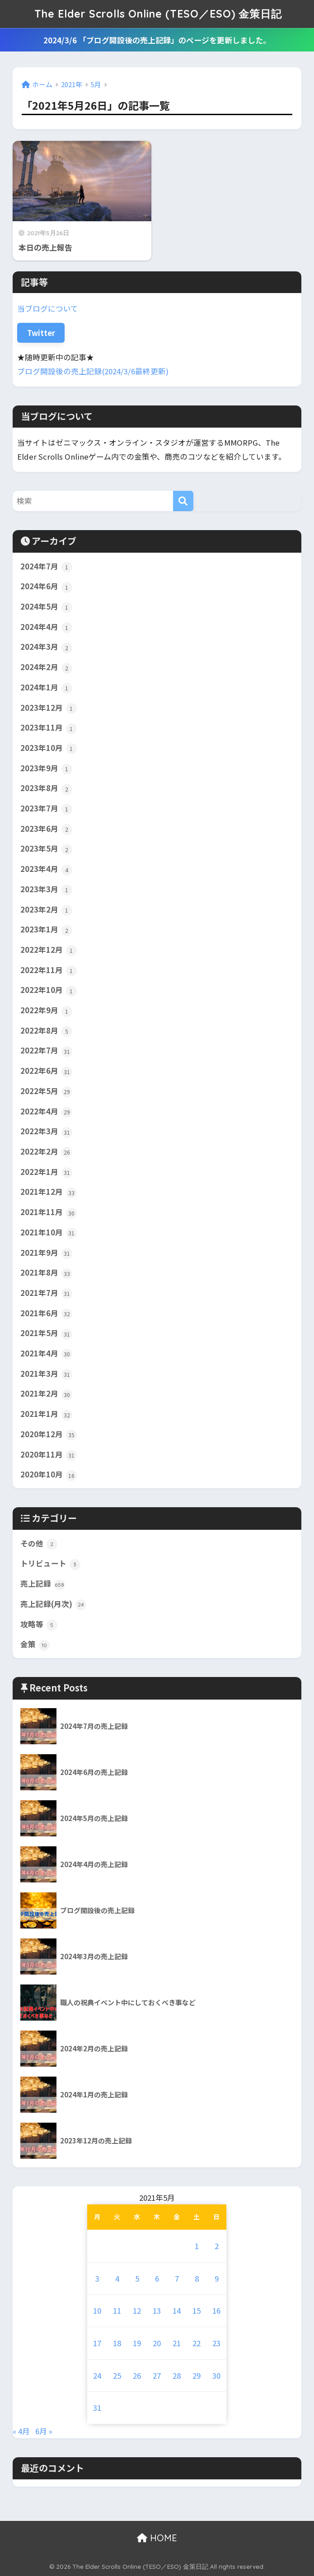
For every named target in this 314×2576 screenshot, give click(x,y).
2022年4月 (46, 1112)
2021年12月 (48, 1192)
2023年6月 (46, 829)
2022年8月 (46, 1031)
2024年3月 (46, 647)
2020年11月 (48, 1455)
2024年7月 (46, 567)
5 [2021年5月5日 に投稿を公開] (137, 2278)
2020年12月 (48, 1434)
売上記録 (42, 1584)
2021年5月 (46, 1333)
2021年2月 (46, 1394)
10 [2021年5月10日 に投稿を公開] (97, 2310)
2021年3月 (46, 1374)
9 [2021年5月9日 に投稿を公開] (217, 2278)
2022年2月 (46, 1152)
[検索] (183, 501)
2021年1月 (46, 1414)
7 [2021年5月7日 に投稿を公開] (177, 2278)
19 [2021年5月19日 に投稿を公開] (137, 2343)
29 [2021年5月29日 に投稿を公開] (196, 2375)
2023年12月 (48, 708)
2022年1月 (46, 1172)
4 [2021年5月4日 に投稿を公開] (117, 2278)
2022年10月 (48, 990)
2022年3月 (46, 1131)
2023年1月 (46, 930)
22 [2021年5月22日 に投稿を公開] (196, 2343)
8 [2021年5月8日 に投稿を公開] (197, 2278)
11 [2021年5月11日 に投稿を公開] (117, 2310)
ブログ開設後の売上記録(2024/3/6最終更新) (93, 371)
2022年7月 (46, 1051)
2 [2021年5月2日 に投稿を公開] (217, 2246)
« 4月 (21, 2431)
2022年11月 (48, 970)
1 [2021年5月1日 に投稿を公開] (197, 2246)
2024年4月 (46, 627)
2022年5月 (46, 1091)
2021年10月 (48, 1233)
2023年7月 (46, 809)
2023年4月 (46, 869)
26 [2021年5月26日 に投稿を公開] (137, 2375)
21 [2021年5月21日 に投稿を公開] (177, 2343)
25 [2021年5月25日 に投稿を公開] (117, 2375)
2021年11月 (48, 1212)
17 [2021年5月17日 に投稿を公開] (97, 2343)
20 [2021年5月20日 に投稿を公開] (157, 2343)
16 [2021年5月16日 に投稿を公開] (216, 2310)
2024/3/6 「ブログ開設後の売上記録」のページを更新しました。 (157, 40)
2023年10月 (48, 748)
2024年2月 (46, 667)
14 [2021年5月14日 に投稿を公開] (177, 2310)
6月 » (43, 2431)
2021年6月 (46, 1313)
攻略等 (38, 1624)
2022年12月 (48, 950)
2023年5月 (46, 849)
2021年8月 (46, 1273)
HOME (157, 2537)
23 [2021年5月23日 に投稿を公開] (216, 2343)
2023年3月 (46, 889)
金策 (35, 1644)
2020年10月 (48, 1475)
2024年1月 (46, 688)
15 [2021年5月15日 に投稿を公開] (196, 2310)
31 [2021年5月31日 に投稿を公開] (97, 2407)
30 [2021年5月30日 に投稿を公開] (216, 2375)
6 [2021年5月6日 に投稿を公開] (157, 2278)
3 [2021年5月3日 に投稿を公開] (97, 2278)
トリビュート (50, 1564)
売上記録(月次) (53, 1604)
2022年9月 (46, 1010)
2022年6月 (46, 1071)
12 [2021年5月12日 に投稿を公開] (137, 2310)
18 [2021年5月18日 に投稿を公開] (117, 2343)
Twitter (41, 332)
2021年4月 (46, 1354)
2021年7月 (46, 1293)
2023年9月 (46, 768)
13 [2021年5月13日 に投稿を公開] (157, 2310)
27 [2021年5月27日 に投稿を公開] (157, 2375)
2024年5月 (46, 607)
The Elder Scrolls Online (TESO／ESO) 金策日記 (158, 13)
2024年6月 (46, 586)
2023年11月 (48, 728)
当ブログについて (47, 308)
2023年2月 (46, 910)
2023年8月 (46, 788)
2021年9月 (46, 1253)
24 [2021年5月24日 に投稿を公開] (97, 2375)
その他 (38, 1544)
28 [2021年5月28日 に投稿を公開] (177, 2375)
